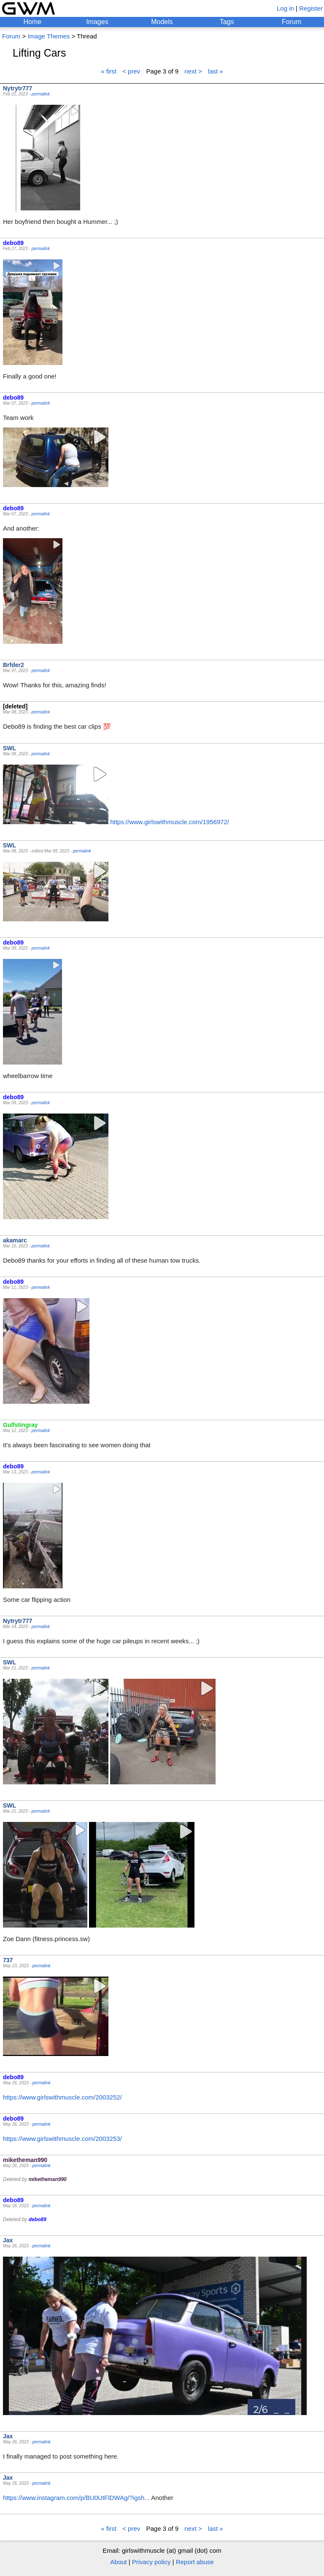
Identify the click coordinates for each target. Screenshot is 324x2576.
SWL (9, 748)
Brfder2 (13, 665)
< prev (131, 71)
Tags (227, 21)
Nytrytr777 (17, 88)
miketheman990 (25, 2160)
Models (162, 21)
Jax (8, 2240)
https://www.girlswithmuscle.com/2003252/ (62, 2097)
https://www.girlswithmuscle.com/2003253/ (62, 2138)
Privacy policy (151, 2561)
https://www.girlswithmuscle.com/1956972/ (169, 821)
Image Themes (48, 36)
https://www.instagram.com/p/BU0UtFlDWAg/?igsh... (76, 2497)
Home (32, 21)
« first (108, 71)
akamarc (15, 1240)
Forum (291, 21)
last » (215, 71)
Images (97, 21)
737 (8, 1960)
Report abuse (195, 2561)
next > (193, 71)
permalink (41, 94)
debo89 (13, 243)
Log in (285, 8)
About (118, 2561)
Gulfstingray (20, 1424)
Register (311, 8)
